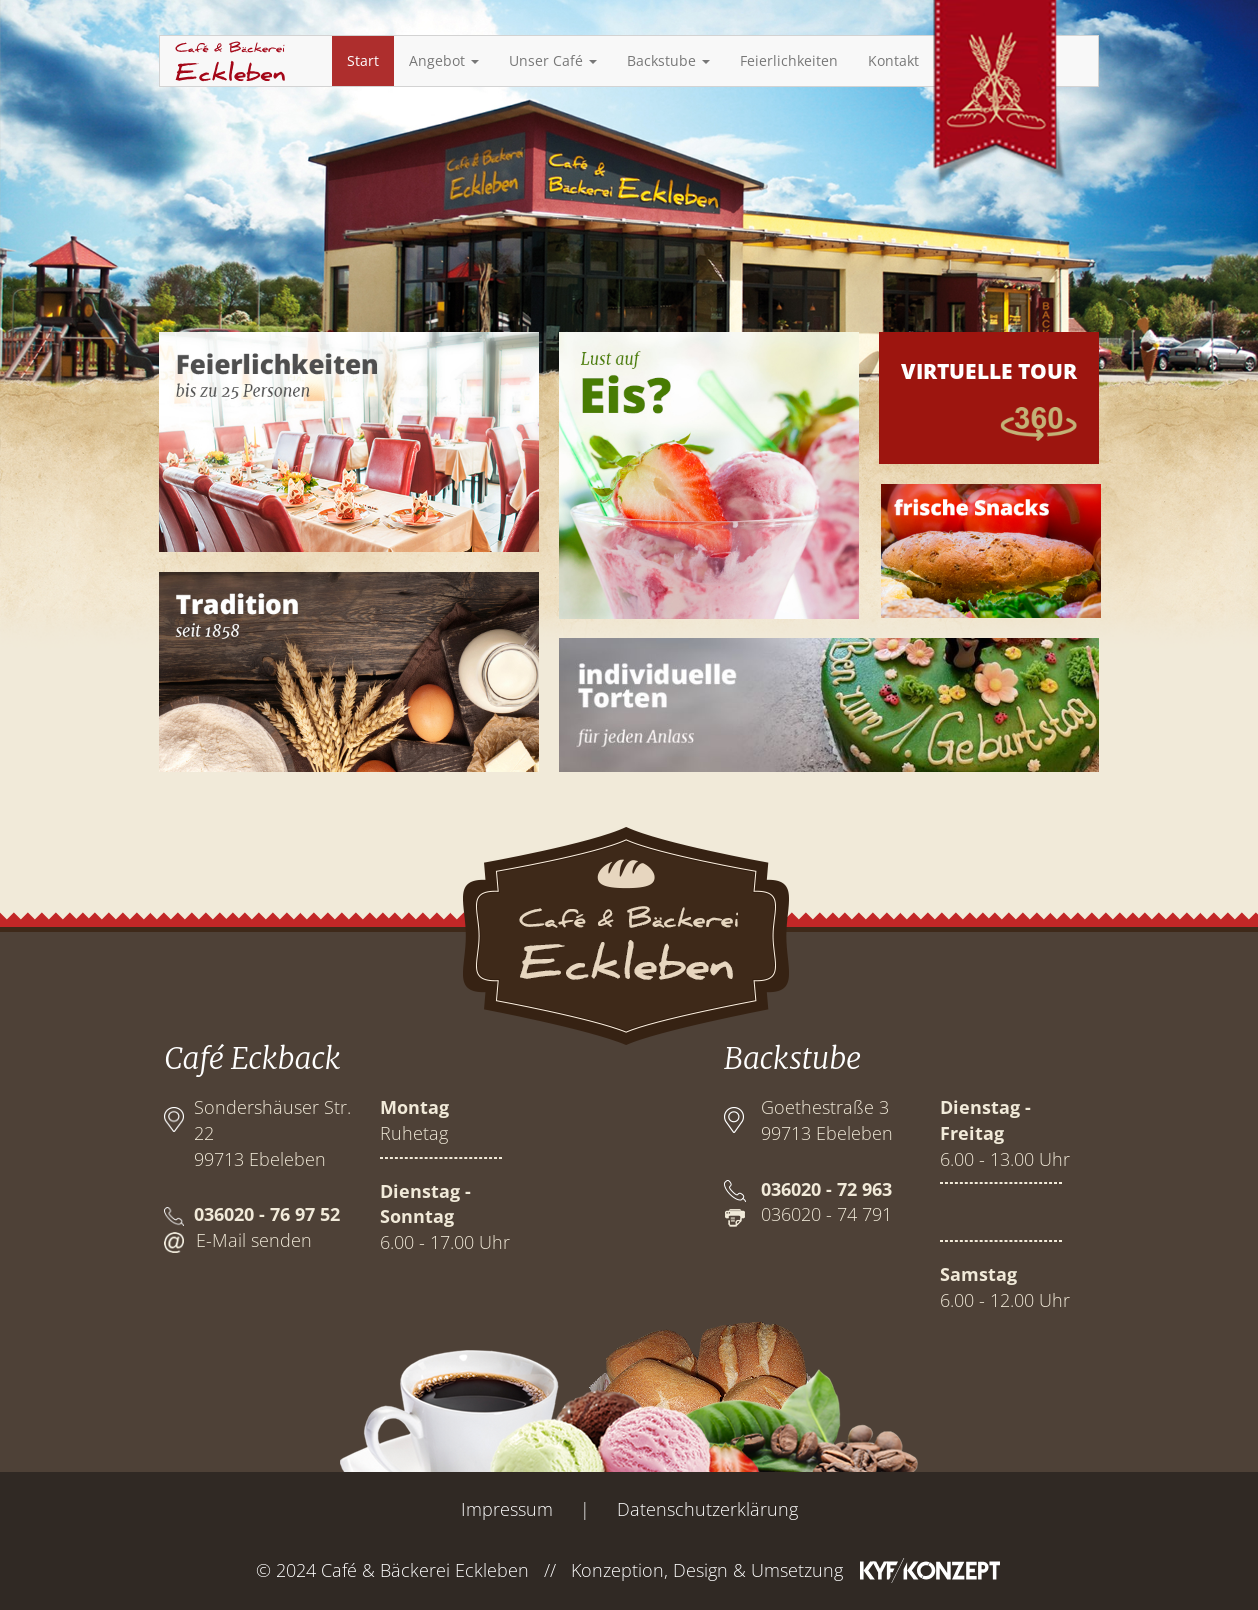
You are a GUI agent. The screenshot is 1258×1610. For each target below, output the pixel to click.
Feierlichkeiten (789, 60)
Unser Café (553, 60)
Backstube (668, 60)
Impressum (507, 1509)
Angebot (444, 60)
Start (363, 60)
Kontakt (893, 60)
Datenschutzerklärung (707, 1509)
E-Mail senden (254, 1240)
